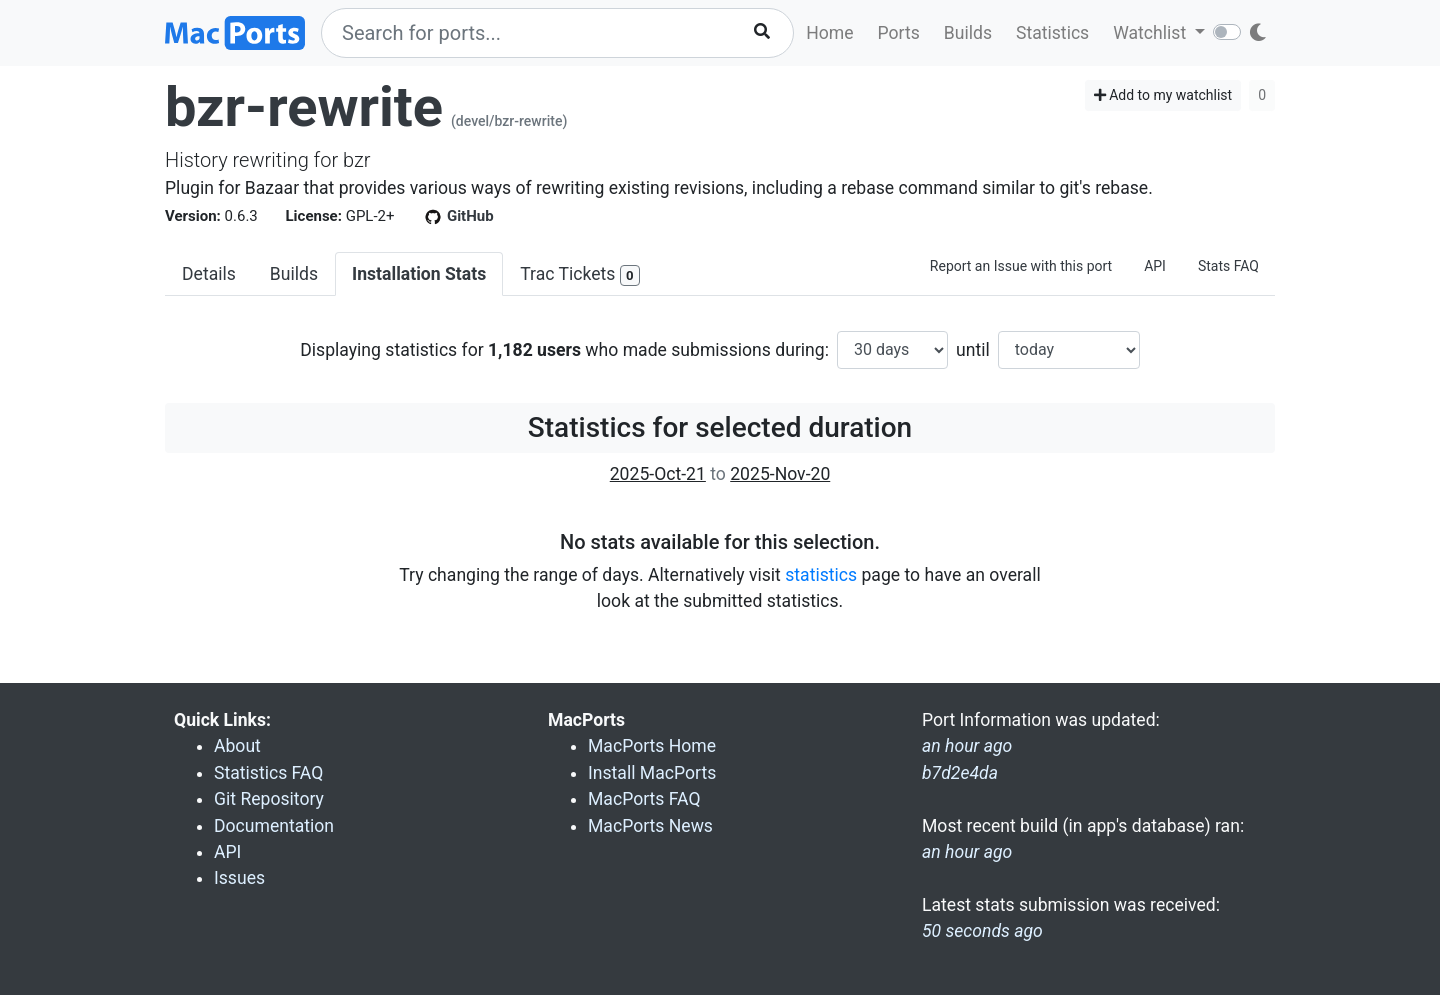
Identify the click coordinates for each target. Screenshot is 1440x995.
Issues (239, 878)
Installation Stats (419, 274)
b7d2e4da (960, 773)
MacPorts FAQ (644, 799)
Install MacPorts (652, 773)
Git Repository (269, 799)
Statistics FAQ (268, 773)
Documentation (274, 826)
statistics (821, 575)
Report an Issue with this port (1021, 266)
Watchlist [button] (1151, 33)
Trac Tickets (580, 275)
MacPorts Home (652, 746)
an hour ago (967, 852)
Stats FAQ (1228, 266)
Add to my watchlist (1163, 95)
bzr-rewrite (304, 107)
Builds (968, 33)
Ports (899, 33)
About (237, 746)
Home (829, 33)
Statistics (1052, 33)
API (1155, 266)
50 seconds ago (982, 931)
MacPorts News (650, 826)
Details (209, 274)
